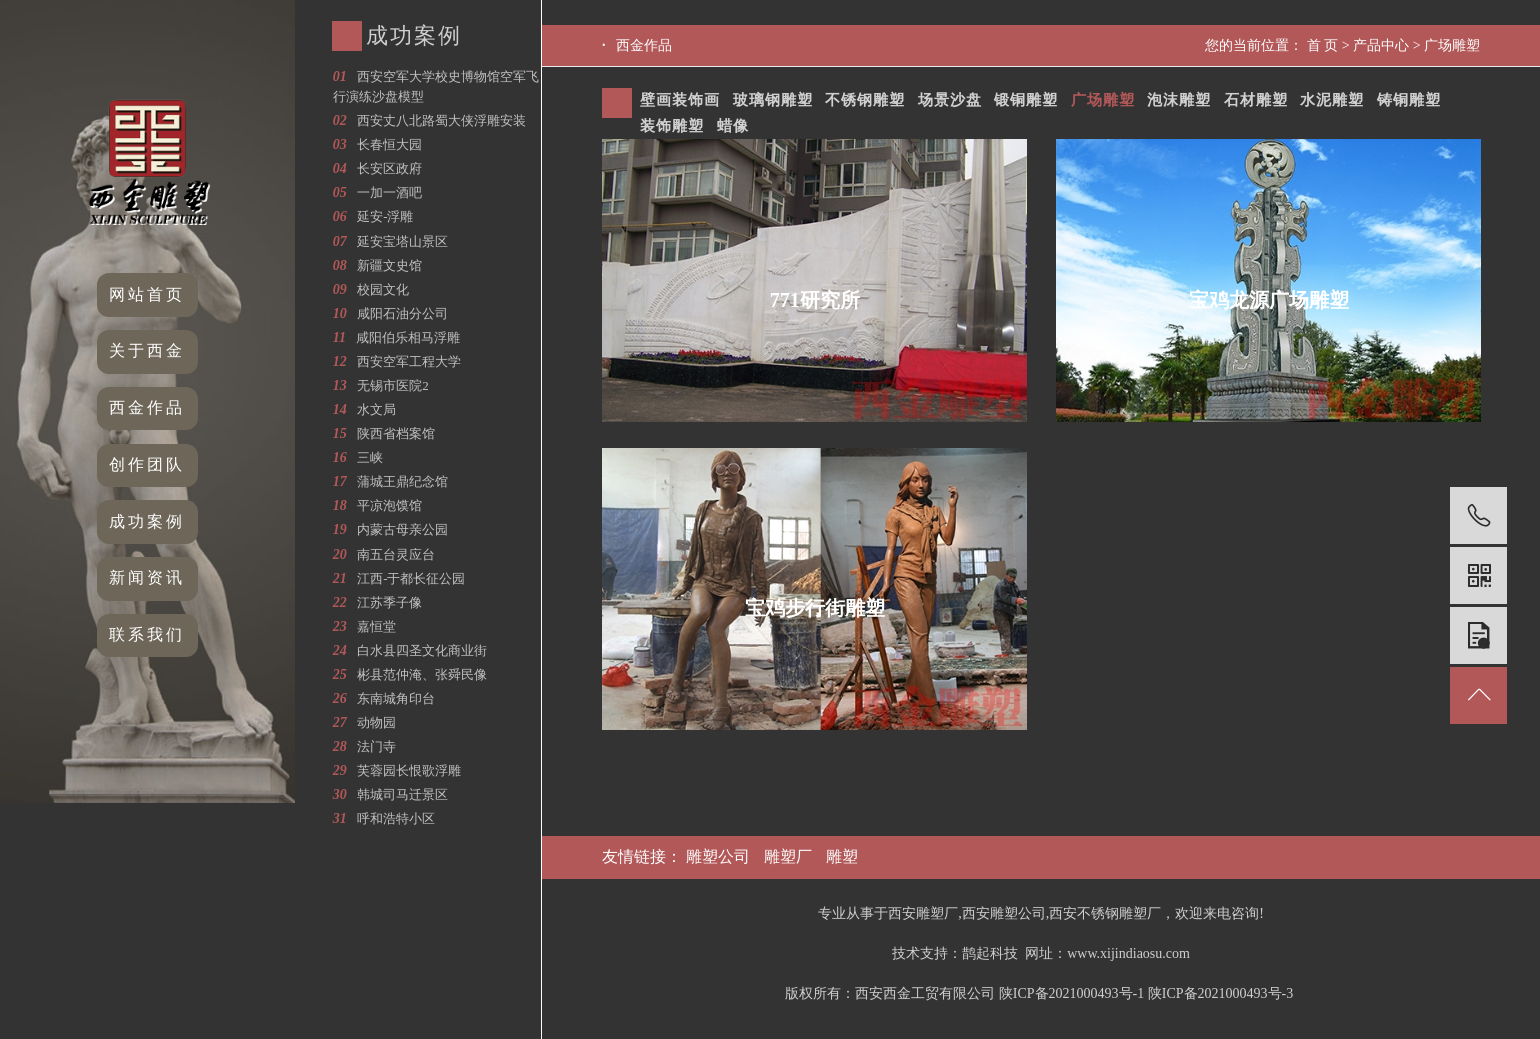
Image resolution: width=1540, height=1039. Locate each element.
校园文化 (383, 289)
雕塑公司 (718, 856)
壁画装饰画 (680, 100)
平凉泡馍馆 (389, 505)
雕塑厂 (788, 856)
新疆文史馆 (389, 265)
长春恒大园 (389, 144)
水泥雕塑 (1332, 100)
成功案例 (147, 521)
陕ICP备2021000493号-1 (1071, 993)
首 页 (1323, 45)
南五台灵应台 (396, 554)
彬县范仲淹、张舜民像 (422, 674)
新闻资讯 (147, 577)
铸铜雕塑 (1409, 100)
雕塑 (842, 856)
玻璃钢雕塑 (773, 100)
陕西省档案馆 (396, 433)
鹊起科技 (990, 953)
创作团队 (147, 464)
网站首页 (147, 294)
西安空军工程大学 (409, 361)
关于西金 (147, 350)
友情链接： (644, 856)
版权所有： (820, 993)
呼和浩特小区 (396, 818)
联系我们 (147, 634)
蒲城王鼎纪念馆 (402, 481)
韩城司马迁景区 (402, 794)
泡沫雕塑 (1179, 100)
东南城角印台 (396, 698)
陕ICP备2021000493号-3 (1220, 993)
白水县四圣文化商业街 (422, 650)
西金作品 (147, 407)
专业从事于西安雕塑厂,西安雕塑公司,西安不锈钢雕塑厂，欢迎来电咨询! (1041, 913)
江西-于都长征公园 (411, 578)
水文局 (376, 409)
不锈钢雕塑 (865, 100)
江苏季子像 (389, 602)
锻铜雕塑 (1026, 100)
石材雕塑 (1256, 100)
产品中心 (1381, 45)
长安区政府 (389, 168)
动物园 (376, 722)
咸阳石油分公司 (402, 313)
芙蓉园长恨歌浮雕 (409, 770)
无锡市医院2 (393, 385)
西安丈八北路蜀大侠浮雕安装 (441, 120)
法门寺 (376, 746)
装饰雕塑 (672, 126)
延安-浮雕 (385, 216)
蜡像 (733, 126)
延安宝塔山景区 (402, 241)
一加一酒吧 (389, 192)
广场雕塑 (1452, 45)
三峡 (370, 457)
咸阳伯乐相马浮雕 (408, 337)
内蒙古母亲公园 (402, 529)
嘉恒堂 (376, 626)
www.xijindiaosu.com (1128, 953)
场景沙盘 (950, 100)
